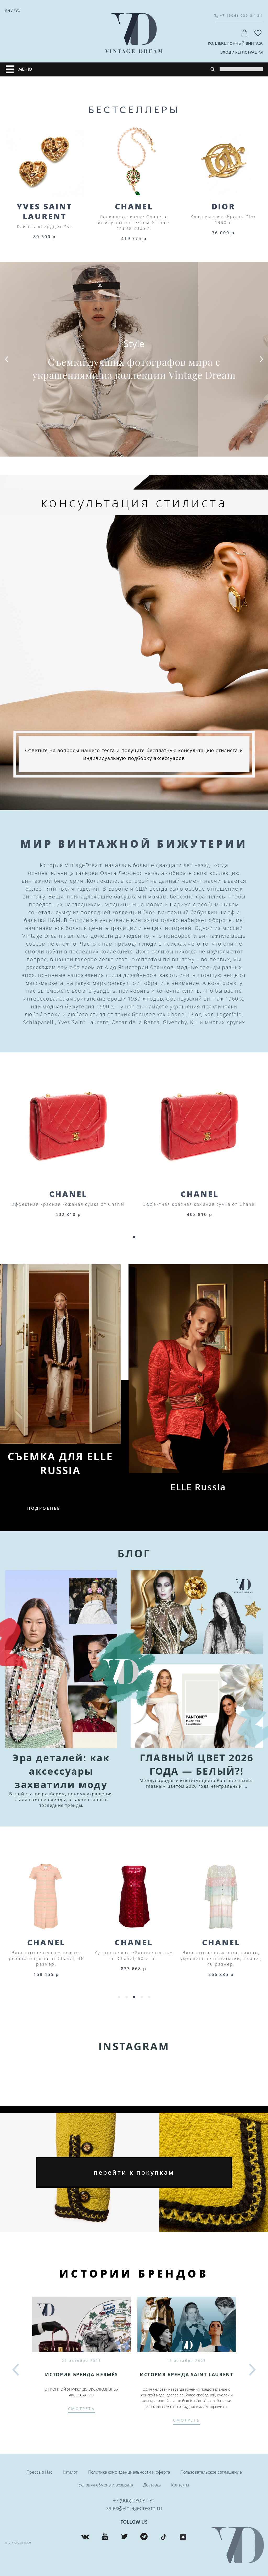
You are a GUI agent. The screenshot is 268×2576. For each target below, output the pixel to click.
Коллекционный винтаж (235, 43)
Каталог (70, 2472)
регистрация (249, 52)
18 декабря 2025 (186, 2360)
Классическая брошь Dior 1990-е (223, 219)
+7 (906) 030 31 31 (134, 2500)
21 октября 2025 (81, 2360)
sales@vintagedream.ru (134, 2508)
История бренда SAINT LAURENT (186, 2374)
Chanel (134, 206)
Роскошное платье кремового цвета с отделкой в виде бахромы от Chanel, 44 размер (46, 1958)
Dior (223, 206)
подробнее (43, 1508)
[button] (6, 359)
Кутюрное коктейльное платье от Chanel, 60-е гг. (221, 1955)
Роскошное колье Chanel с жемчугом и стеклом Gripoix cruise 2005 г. (134, 222)
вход (225, 52)
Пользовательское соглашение (211, 2472)
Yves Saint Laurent (44, 211)
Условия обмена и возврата (106, 2485)
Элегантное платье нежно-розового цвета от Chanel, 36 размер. (133, 1958)
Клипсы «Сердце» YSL (44, 226)
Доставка (152, 2485)
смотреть (81, 2408)
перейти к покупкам (134, 2172)
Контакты (180, 2485)
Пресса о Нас (39, 2472)
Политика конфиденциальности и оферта (129, 2472)
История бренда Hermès (81, 2374)
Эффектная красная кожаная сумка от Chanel (68, 1204)
